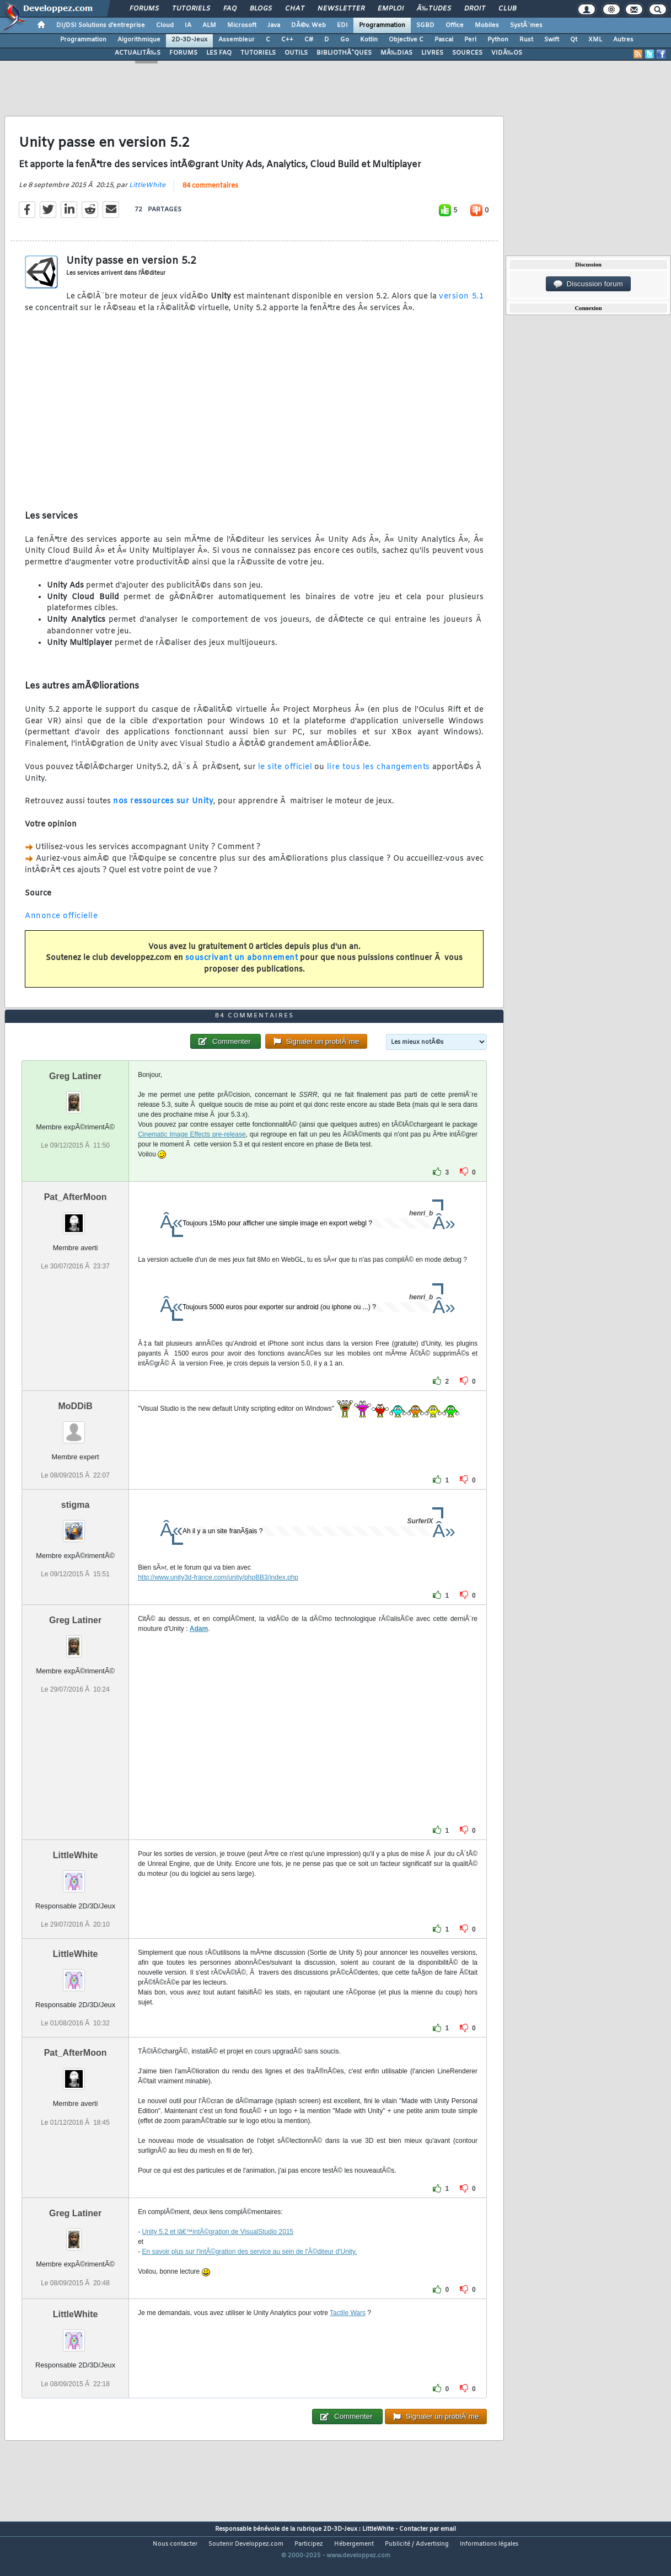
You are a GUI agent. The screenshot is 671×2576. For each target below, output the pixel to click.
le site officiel (285, 775)
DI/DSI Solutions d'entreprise (100, 25)
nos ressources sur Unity (163, 810)
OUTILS (296, 53)
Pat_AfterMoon (75, 1222)
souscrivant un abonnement (241, 967)
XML (595, 40)
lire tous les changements (378, 775)
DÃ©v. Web (308, 25)
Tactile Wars (348, 2339)
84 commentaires (210, 194)
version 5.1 (461, 305)
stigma (75, 1530)
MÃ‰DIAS (396, 53)
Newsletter (341, 8)
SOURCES (467, 53)
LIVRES (432, 53)
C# (308, 40)
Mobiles (487, 25)
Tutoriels (191, 8)
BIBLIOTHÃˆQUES (344, 53)
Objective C (406, 40)
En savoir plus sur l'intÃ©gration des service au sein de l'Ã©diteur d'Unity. (249, 2277)
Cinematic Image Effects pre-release (191, 1160)
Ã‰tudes (434, 8)
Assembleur (236, 40)
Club (507, 8)
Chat (294, 8)
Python (497, 40)
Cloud (165, 25)
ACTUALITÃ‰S (137, 53)
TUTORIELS (258, 53)
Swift (551, 40)
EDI (342, 25)
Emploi (391, 8)
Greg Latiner (75, 1101)
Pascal (443, 40)
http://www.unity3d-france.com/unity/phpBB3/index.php (218, 1603)
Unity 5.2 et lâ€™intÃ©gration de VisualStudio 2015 (218, 2258)
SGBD (425, 25)
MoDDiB (75, 1431)
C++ (287, 40)
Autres (623, 40)
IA (188, 25)
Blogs (261, 8)
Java (273, 25)
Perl (470, 40)
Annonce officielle (61, 925)
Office (454, 25)
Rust (526, 40)
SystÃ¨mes (526, 25)
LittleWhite (147, 193)
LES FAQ (219, 53)
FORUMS (183, 53)
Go (344, 40)
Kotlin (369, 40)
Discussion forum (588, 284)
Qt (573, 40)
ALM (209, 25)
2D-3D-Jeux (189, 40)
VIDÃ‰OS (506, 53)
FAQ (230, 8)
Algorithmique (138, 40)
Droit (474, 8)
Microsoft (241, 25)
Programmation (382, 25)
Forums (144, 8)
